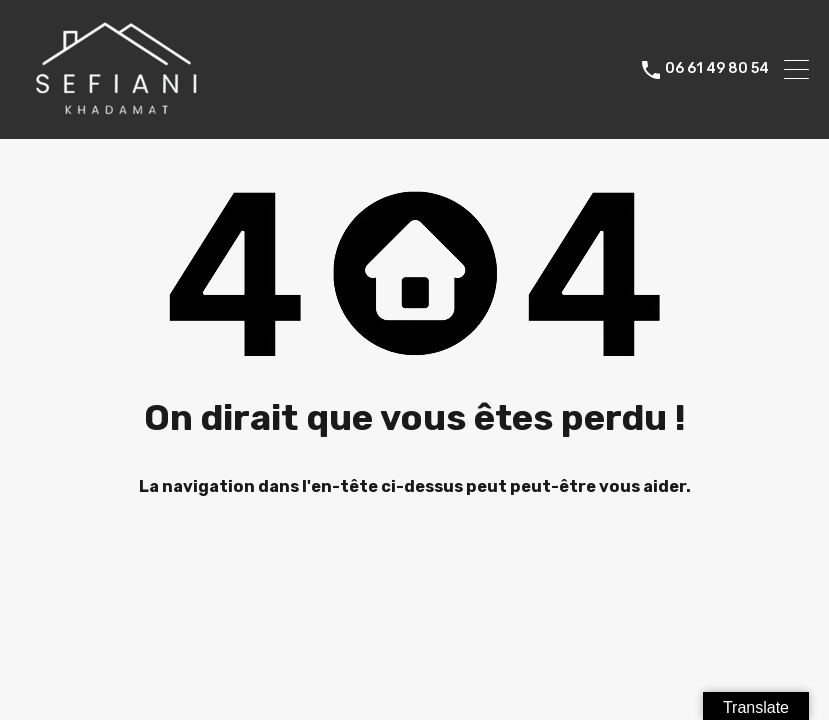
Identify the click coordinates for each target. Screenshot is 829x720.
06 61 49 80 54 (717, 69)
